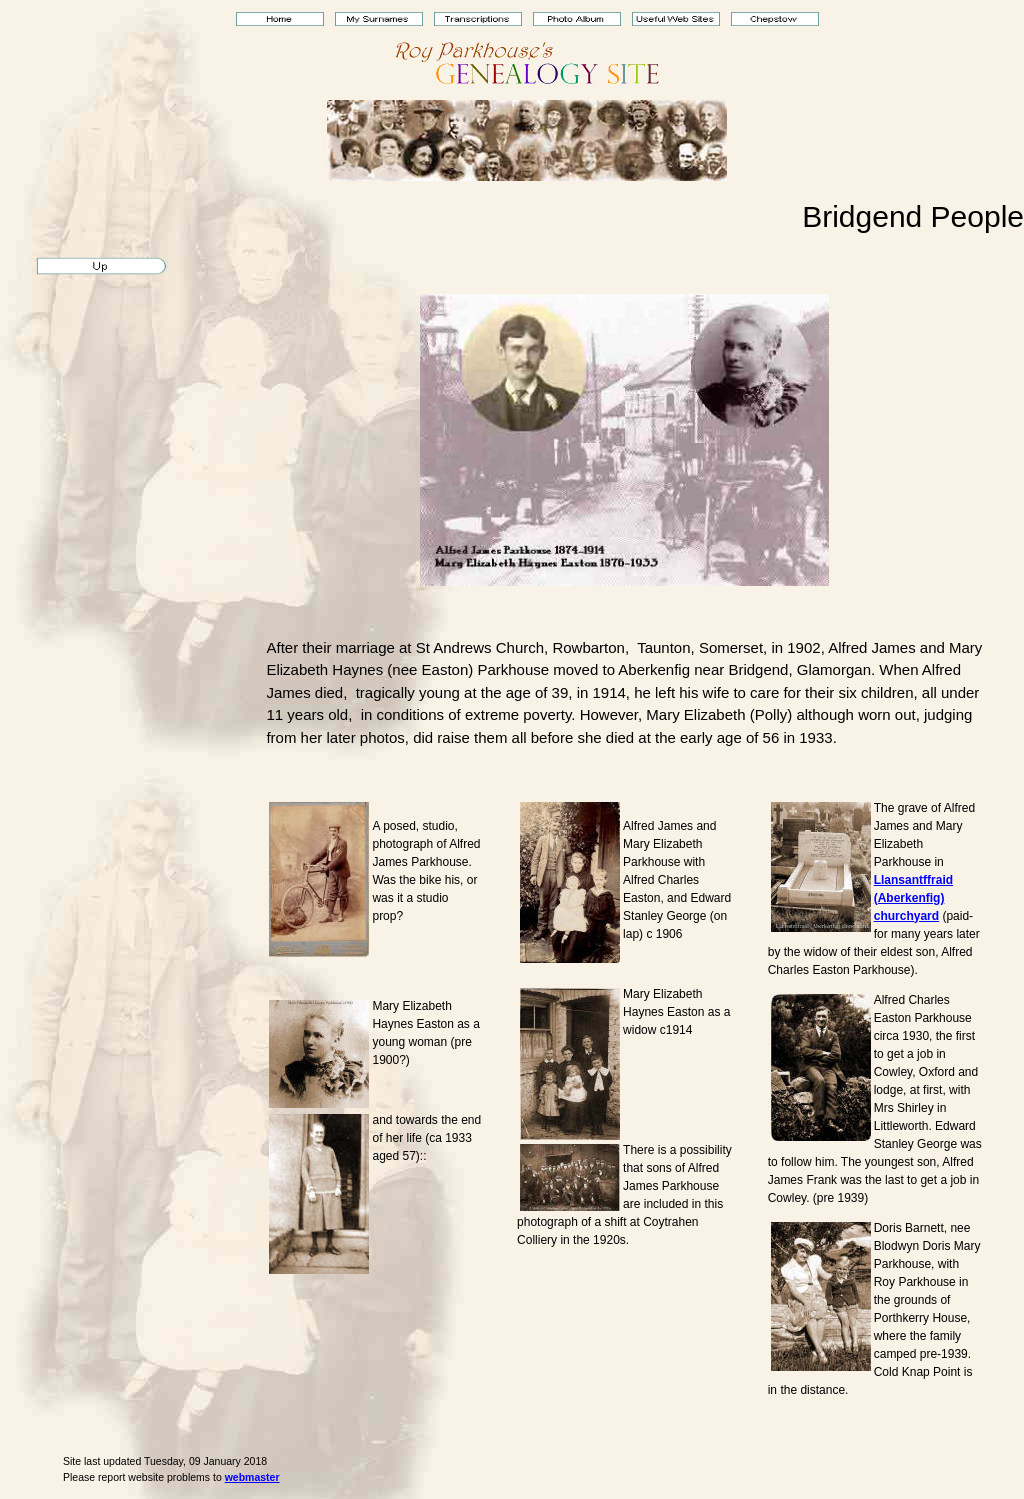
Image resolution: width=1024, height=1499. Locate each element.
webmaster (252, 1477)
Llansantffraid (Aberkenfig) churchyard (913, 898)
